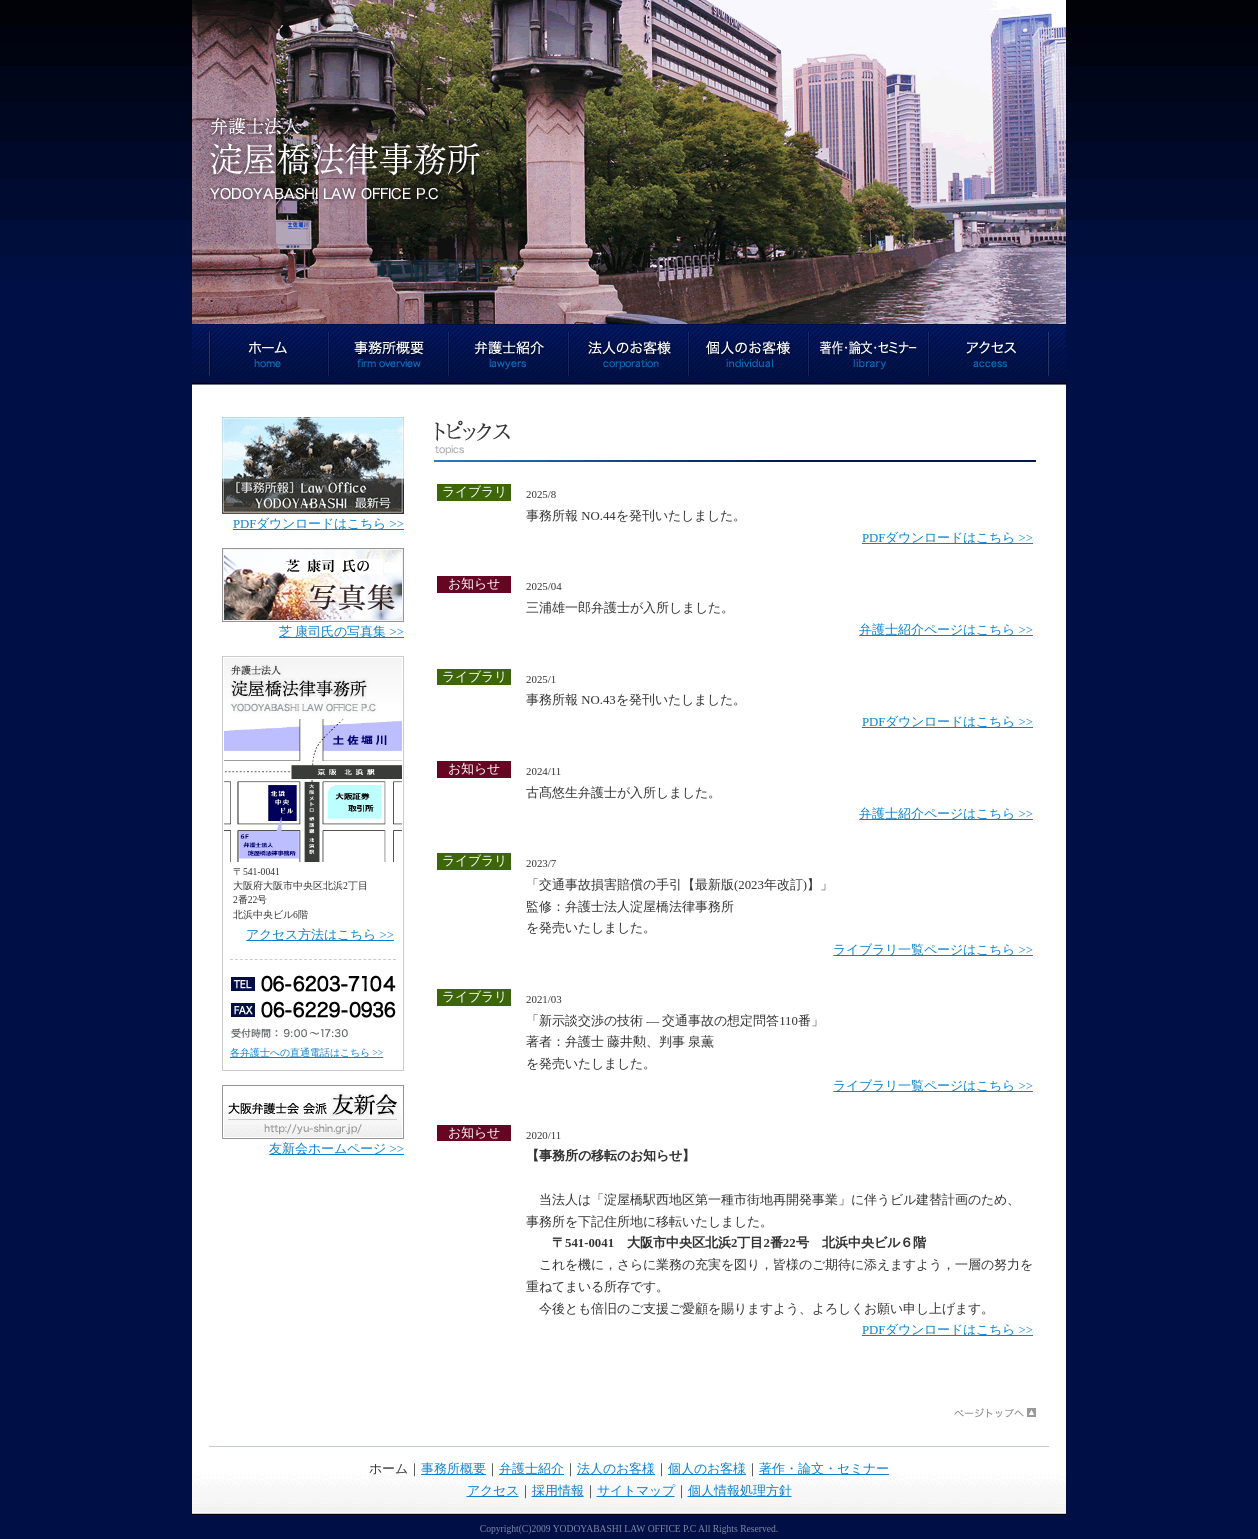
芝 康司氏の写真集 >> (341, 632)
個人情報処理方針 (740, 1491)
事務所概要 (389, 354)
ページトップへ (995, 1413)
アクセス (989, 354)
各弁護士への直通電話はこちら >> (306, 1052)
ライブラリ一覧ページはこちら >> (933, 950)
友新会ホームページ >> (336, 1149)
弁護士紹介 (509, 354)
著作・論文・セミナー (869, 354)
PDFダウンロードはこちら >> (947, 538)
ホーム (269, 354)
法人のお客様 (629, 354)
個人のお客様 (749, 354)
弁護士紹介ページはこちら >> (946, 630)
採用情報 (558, 1491)
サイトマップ (636, 1491)
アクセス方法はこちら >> (320, 935)
